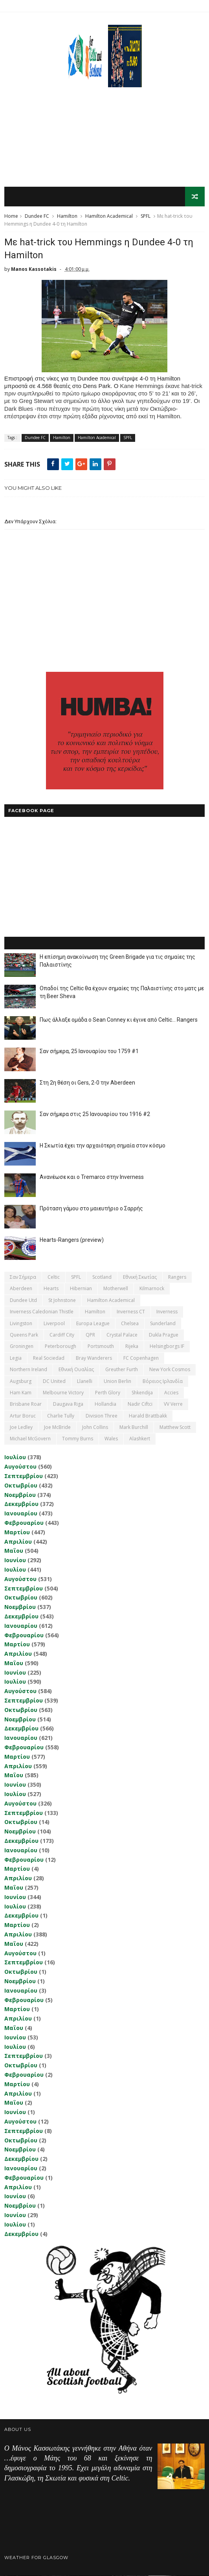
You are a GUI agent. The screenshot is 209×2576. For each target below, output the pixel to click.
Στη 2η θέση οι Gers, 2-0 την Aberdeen (87, 1083)
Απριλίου (18, 1542)
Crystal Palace (122, 1335)
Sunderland (163, 1323)
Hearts (51, 1288)
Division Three (101, 1416)
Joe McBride (57, 1427)
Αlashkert (139, 1439)
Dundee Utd (23, 1300)
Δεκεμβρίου (21, 1504)
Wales (111, 1439)
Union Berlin (117, 1381)
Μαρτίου (17, 1532)
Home (11, 216)
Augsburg (20, 1381)
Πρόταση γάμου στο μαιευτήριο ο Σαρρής (91, 1209)
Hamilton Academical (109, 216)
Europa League (93, 1323)
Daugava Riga (68, 1404)
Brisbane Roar (26, 1404)
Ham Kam (20, 1393)
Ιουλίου (15, 1457)
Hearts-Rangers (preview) (72, 1240)
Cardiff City (62, 1335)
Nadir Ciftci (140, 1404)
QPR (90, 1335)
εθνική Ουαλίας (76, 1369)
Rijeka (131, 1346)
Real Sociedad (48, 1358)
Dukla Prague (163, 1335)
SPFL (145, 216)
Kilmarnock (151, 1288)
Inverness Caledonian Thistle (41, 1312)
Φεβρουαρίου (24, 1523)
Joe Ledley (21, 1427)
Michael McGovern (30, 1439)
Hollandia (105, 1404)
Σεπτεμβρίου (23, 1476)
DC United (54, 1381)
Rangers (177, 1277)
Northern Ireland (28, 1369)
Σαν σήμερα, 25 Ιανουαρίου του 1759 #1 (89, 1051)
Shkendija (142, 1393)
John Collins (95, 1427)
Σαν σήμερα (23, 1277)
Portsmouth (101, 1346)
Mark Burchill (133, 1427)
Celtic (54, 1277)
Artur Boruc (23, 1416)
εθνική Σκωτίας (140, 1277)
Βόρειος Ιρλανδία (163, 1381)
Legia (16, 1358)
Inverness (167, 1312)
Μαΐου (13, 1551)
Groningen (21, 1346)
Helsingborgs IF (167, 1346)
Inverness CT (131, 1312)
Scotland (102, 1277)
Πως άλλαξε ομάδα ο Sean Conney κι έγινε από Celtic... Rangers (119, 1020)
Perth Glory (107, 1393)
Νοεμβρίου (20, 1495)
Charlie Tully (60, 1416)
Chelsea (130, 1323)
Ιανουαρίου (20, 1513)
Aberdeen (21, 1288)
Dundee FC (37, 216)
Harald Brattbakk (148, 1416)
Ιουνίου (15, 1560)
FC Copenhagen (141, 1358)
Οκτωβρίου (20, 1485)
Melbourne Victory (63, 1393)
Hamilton (67, 216)
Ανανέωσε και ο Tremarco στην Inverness (92, 1177)
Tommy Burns (77, 1439)
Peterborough (60, 1346)
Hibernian (81, 1288)
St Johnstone (62, 1300)
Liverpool (54, 1323)
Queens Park (24, 1335)
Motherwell (115, 1288)
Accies (171, 1393)
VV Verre (173, 1404)
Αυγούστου (20, 1467)
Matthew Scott (175, 1427)
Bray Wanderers (94, 1358)
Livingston (21, 1323)
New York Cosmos (169, 1369)
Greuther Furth (121, 1369)
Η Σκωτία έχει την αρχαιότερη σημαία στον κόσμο (102, 1146)
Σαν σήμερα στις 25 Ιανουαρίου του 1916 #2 (95, 1114)
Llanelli (84, 1381)
